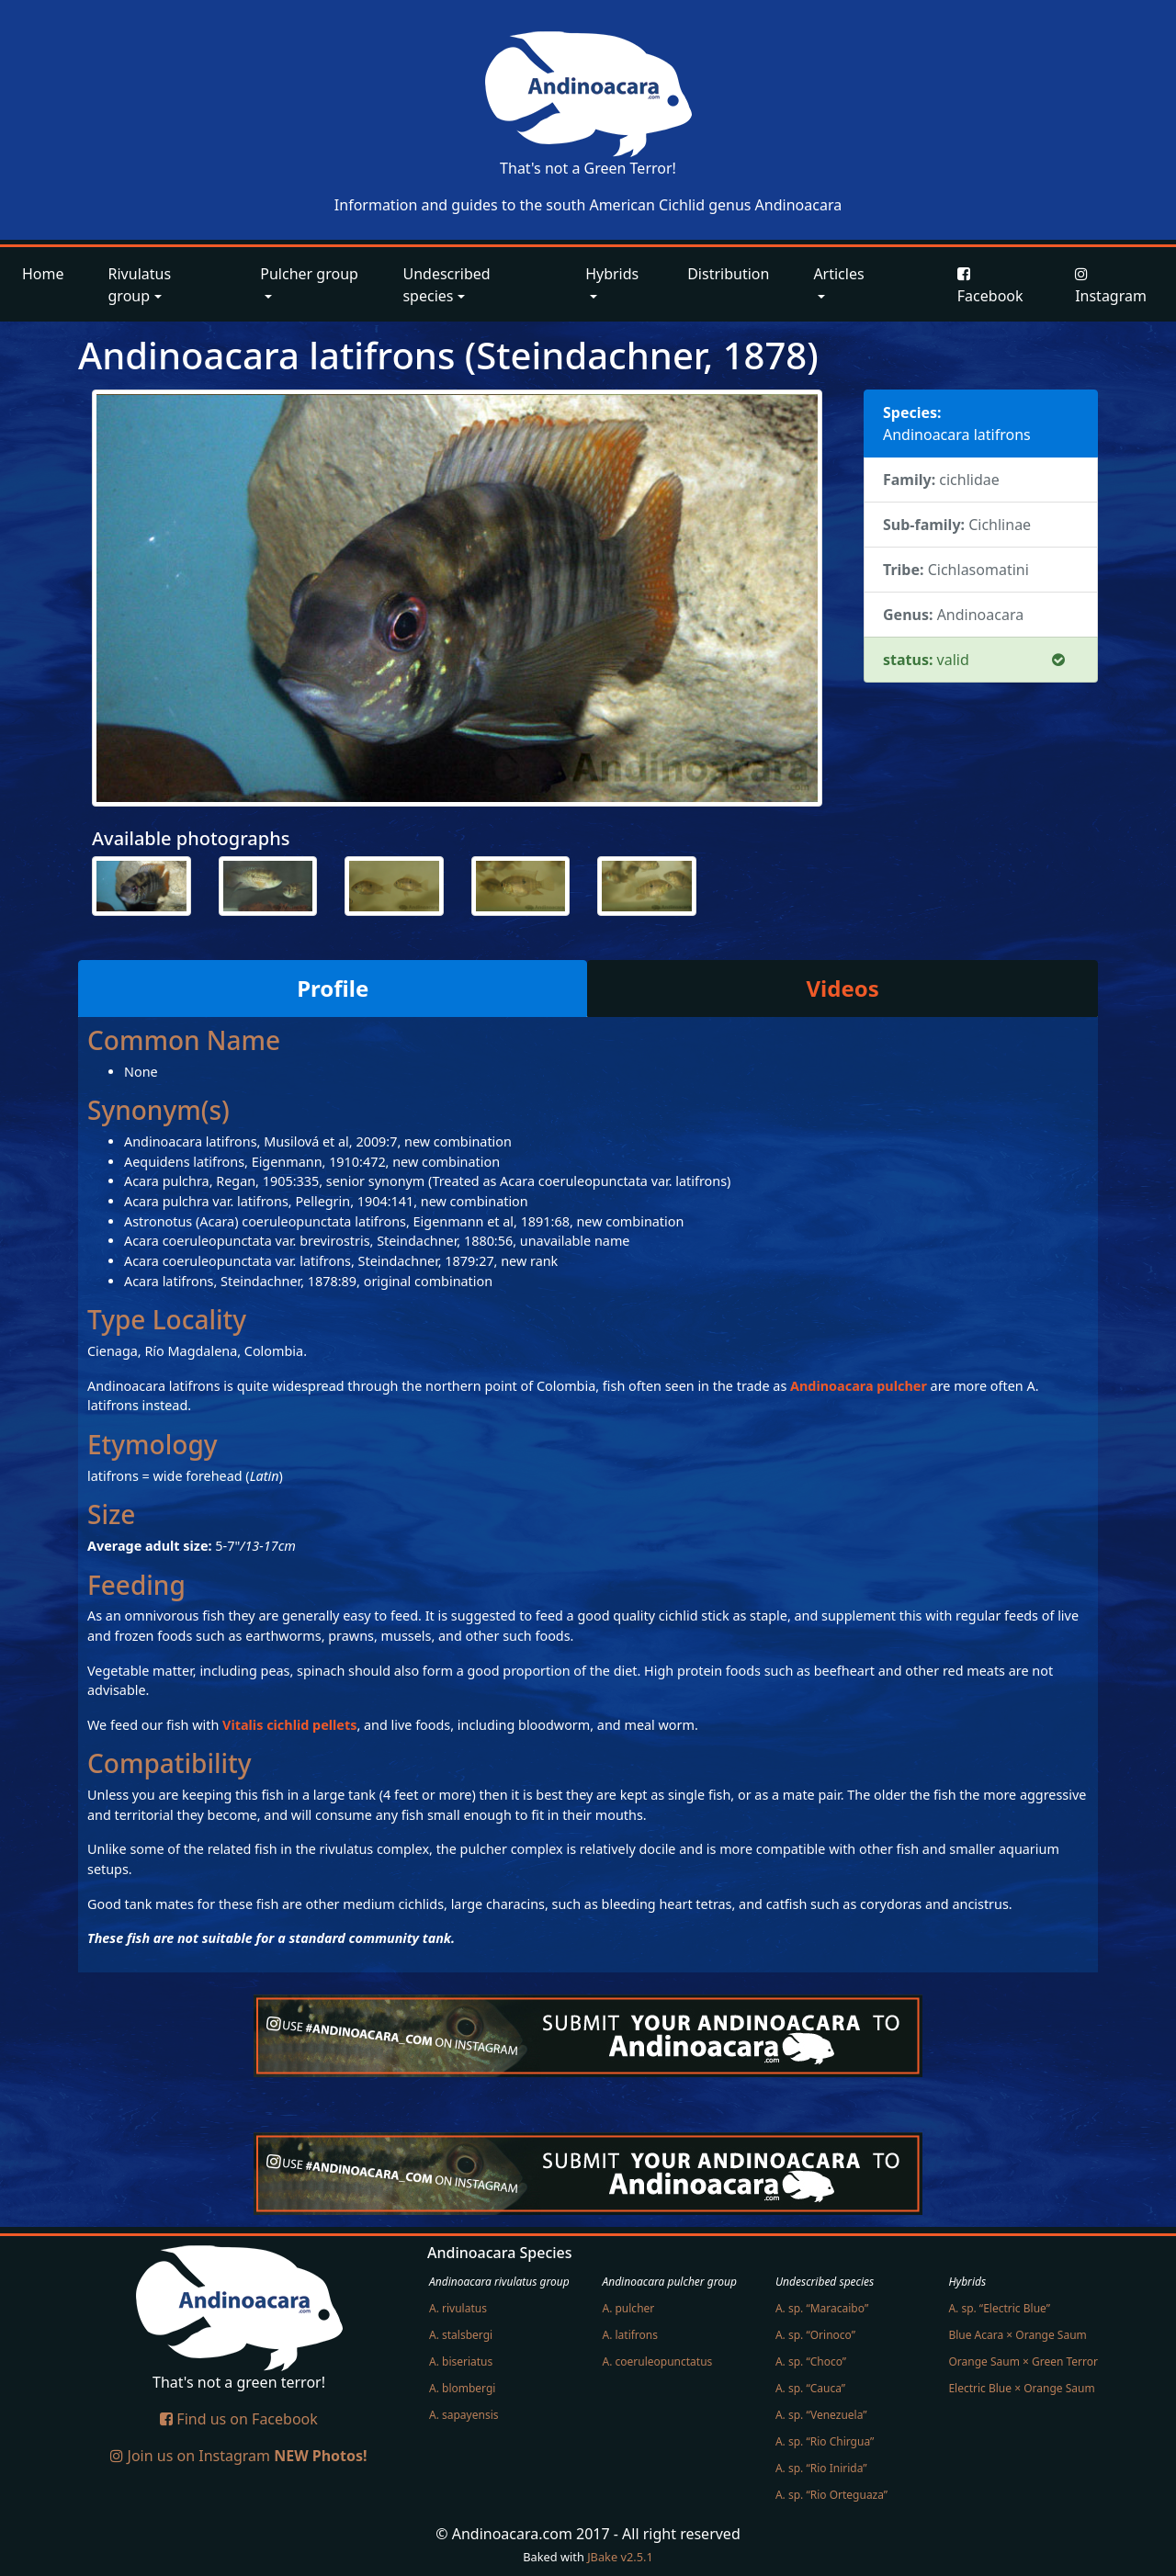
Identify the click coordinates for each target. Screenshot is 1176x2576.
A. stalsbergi (460, 2335)
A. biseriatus (460, 2361)
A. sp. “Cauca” (810, 2388)
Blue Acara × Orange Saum (1017, 2335)
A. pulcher (628, 2308)
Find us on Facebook (239, 2419)
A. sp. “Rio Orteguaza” (831, 2495)
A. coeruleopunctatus (657, 2361)
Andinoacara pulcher (858, 1386)
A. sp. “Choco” (810, 2361)
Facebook (990, 286)
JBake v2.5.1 (620, 2556)
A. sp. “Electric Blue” (999, 2308)
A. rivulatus (458, 2308)
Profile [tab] (332, 988)
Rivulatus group (140, 285)
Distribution (728, 274)
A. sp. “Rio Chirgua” (824, 2441)
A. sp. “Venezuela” (821, 2415)
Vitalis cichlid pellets (289, 1725)
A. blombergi (462, 2388)
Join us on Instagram (238, 2456)
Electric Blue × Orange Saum (1021, 2388)
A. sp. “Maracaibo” (821, 2308)
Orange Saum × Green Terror (1023, 2361)
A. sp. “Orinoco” (815, 2335)
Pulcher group (309, 274)
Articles (838, 274)
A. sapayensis (464, 2415)
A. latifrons (630, 2335)
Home (43, 274)
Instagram (1111, 286)
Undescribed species (446, 285)
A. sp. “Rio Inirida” (821, 2468)
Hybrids (612, 274)
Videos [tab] (843, 988)
